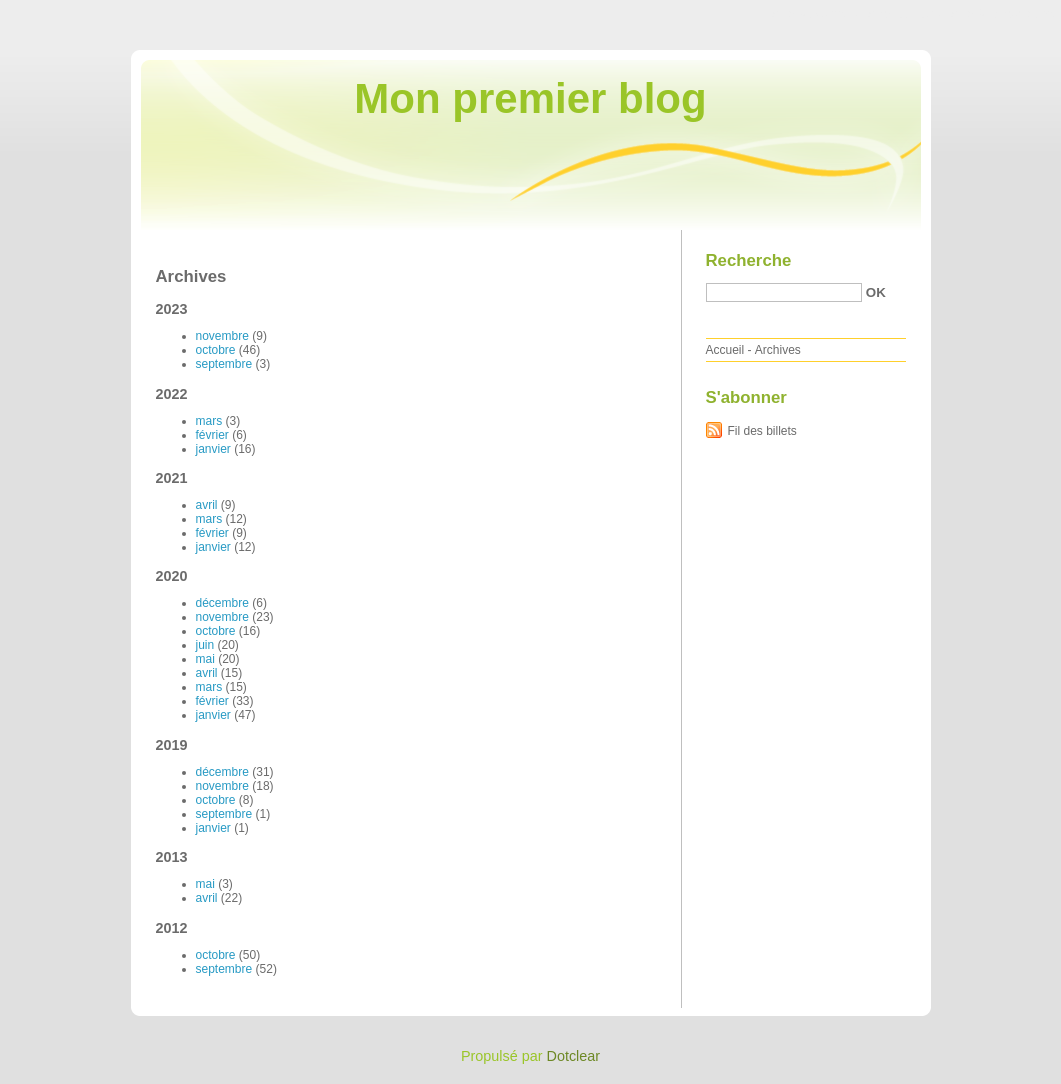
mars (209, 421)
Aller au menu (904, 14)
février (212, 435)
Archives (778, 350)
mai (205, 659)
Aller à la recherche (1002, 14)
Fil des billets (762, 431)
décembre (222, 603)
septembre (224, 364)
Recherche (749, 260)
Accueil (725, 350)
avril (207, 505)
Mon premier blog (530, 98)
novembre (222, 336)
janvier (213, 449)
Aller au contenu (815, 14)
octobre (216, 350)
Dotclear (574, 1056)
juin (205, 645)
